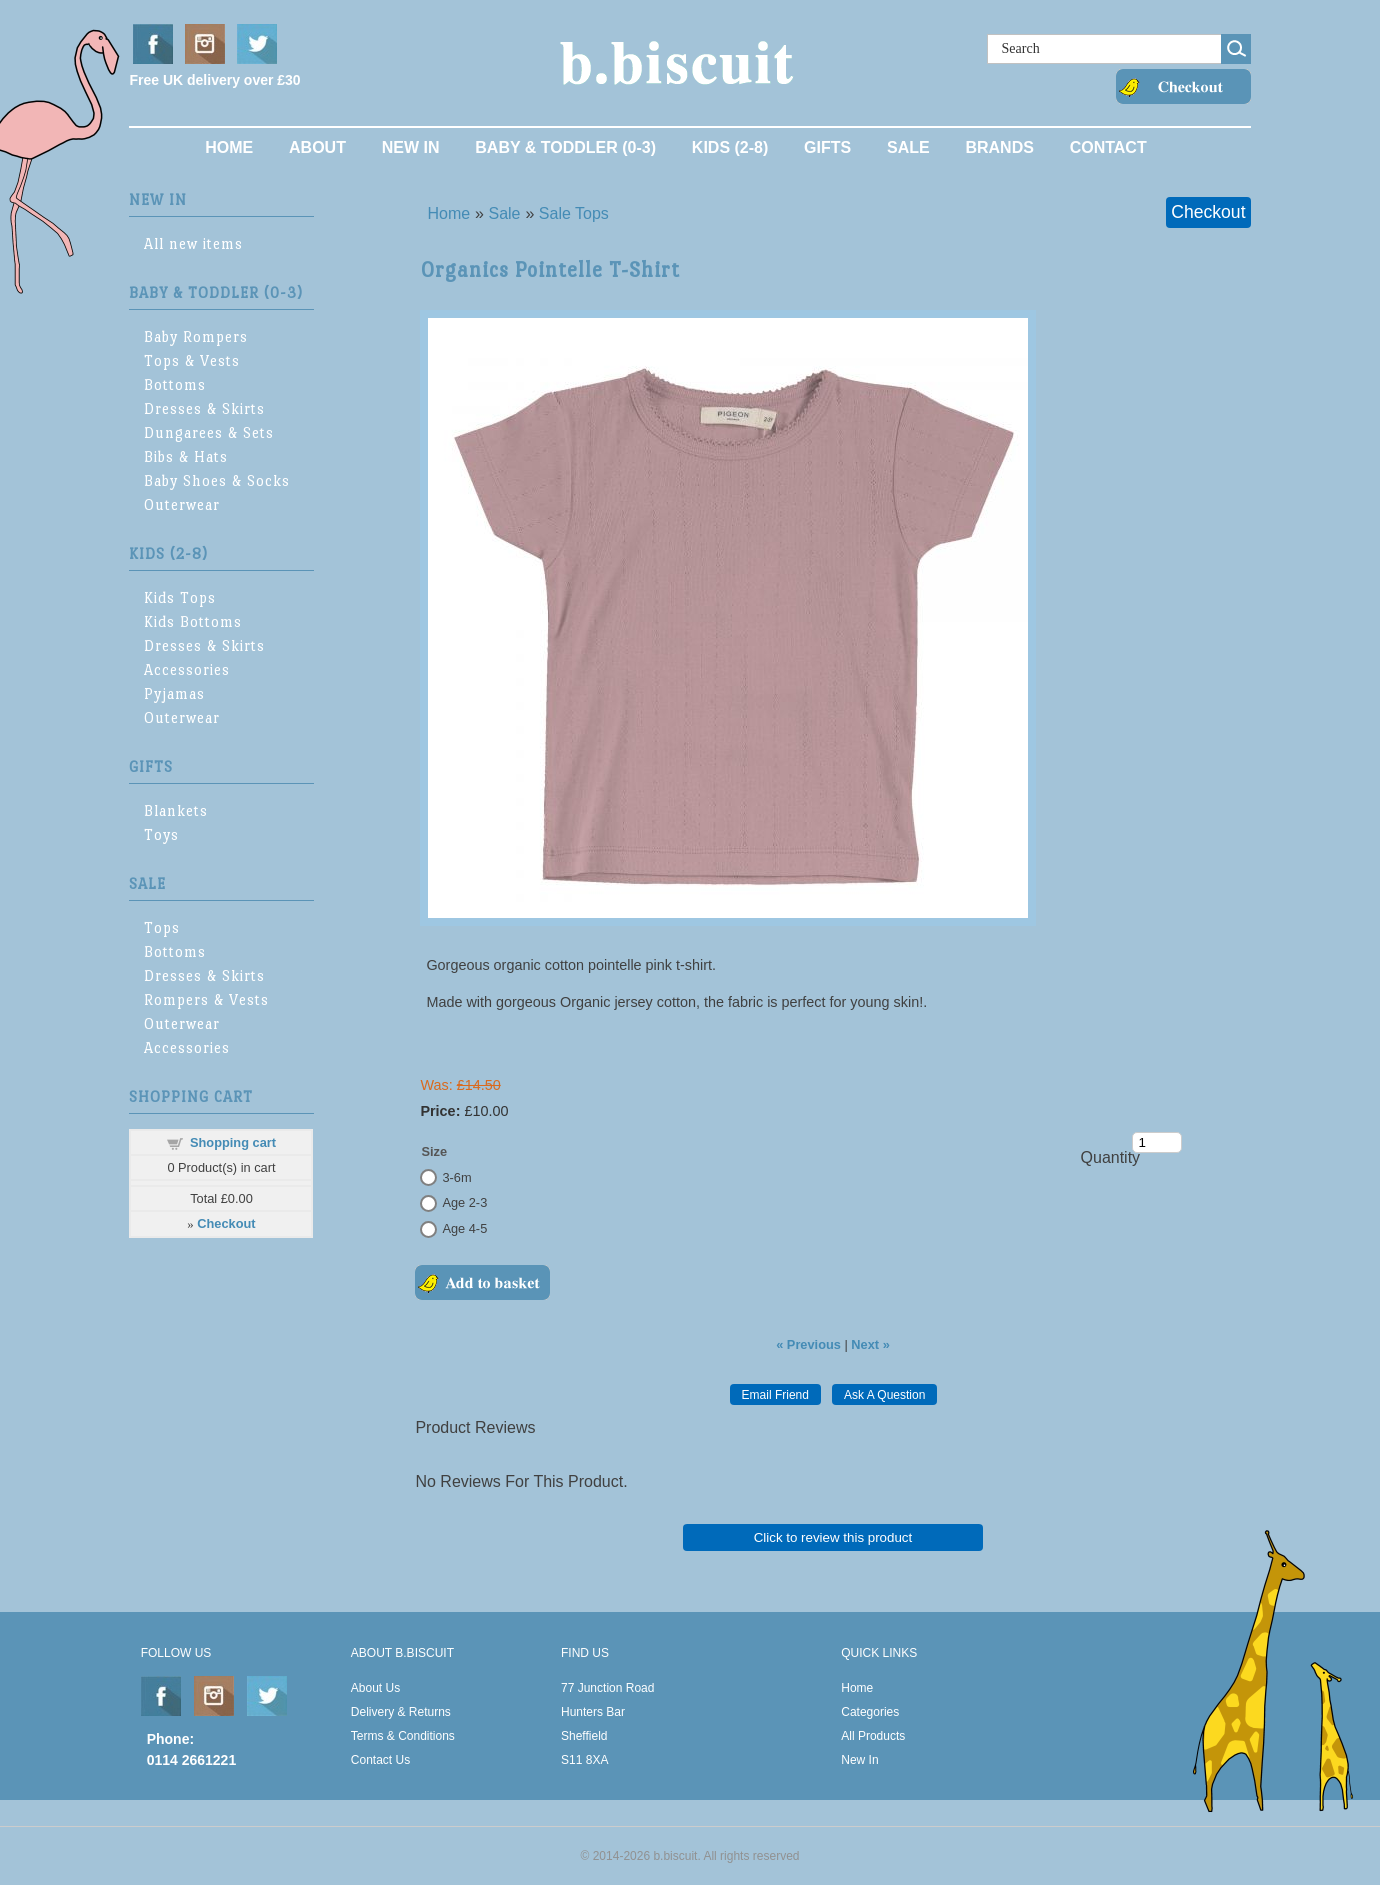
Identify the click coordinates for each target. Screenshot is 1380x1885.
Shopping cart (233, 1142)
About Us (375, 1688)
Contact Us (380, 1760)
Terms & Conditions (403, 1736)
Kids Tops (180, 597)
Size (434, 1151)
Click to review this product (833, 1537)
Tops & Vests (192, 360)
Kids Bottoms (193, 621)
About (317, 147)
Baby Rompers (196, 336)
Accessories (187, 669)
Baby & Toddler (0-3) (565, 147)
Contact (1108, 147)
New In (411, 147)
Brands (999, 147)
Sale (908, 147)
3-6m (456, 1177)
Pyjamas (174, 693)
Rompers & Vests (206, 999)
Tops (162, 927)
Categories (870, 1712)
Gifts (827, 147)
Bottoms (175, 384)
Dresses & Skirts (204, 408)
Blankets (176, 810)
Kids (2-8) (730, 147)
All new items (193, 243)
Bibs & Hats (186, 456)
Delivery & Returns (401, 1712)
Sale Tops (574, 213)
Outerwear (182, 504)
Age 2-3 (464, 1202)
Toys (161, 834)
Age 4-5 (464, 1228)
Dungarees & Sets (209, 432)
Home (229, 147)
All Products (873, 1736)
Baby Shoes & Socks (217, 480)
